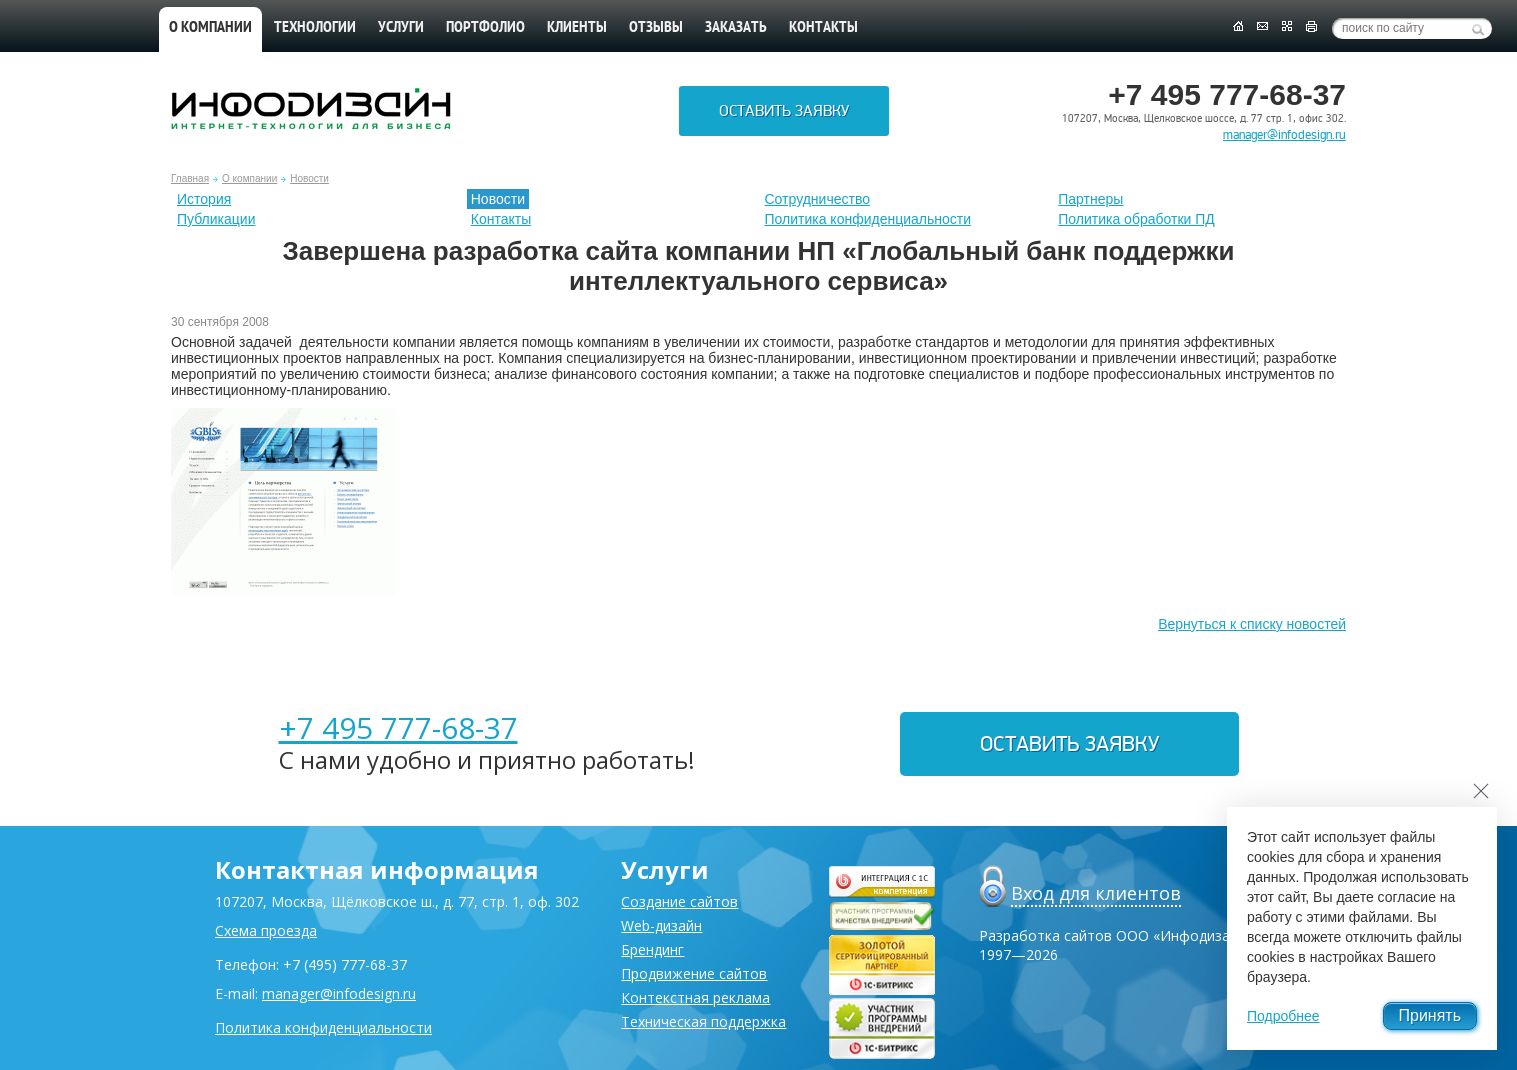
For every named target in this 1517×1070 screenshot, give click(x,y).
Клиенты (577, 28)
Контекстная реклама (695, 997)
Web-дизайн (661, 925)
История (204, 199)
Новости (309, 178)
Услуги (401, 28)
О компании (210, 28)
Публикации (216, 219)
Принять (1430, 1015)
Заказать (736, 28)
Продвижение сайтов (694, 973)
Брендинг (652, 949)
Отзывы (656, 28)
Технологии (315, 28)
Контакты (823, 28)
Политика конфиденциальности (868, 219)
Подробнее (1283, 1016)
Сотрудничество (817, 199)
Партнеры (1090, 199)
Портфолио (485, 28)
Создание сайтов (679, 901)
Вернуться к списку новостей (1252, 624)
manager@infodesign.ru (1284, 135)
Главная (190, 178)
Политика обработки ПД (1136, 219)
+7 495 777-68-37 (398, 727)
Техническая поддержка (703, 1021)
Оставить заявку (784, 111)
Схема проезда (266, 930)
